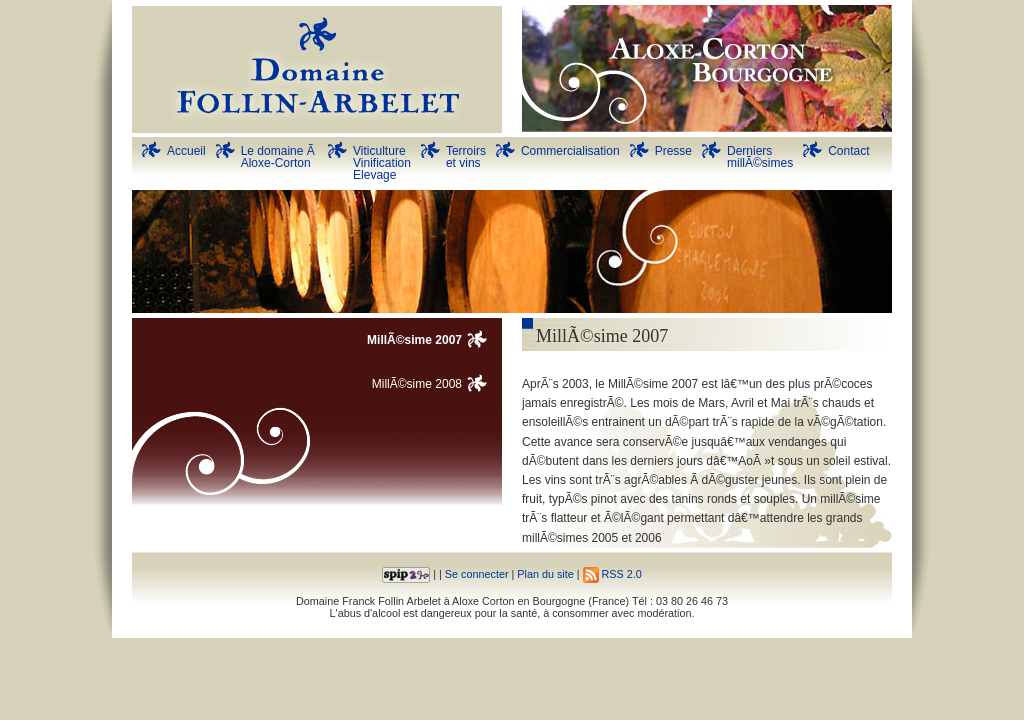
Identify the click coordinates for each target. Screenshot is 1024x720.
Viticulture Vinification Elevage (382, 163)
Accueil (186, 151)
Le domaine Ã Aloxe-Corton (279, 157)
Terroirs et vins (466, 157)
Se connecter (477, 574)
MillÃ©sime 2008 (417, 384)
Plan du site (545, 574)
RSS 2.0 (612, 574)
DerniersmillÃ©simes (760, 157)
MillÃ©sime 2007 (414, 340)
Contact (848, 151)
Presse (673, 151)
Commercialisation (570, 151)
